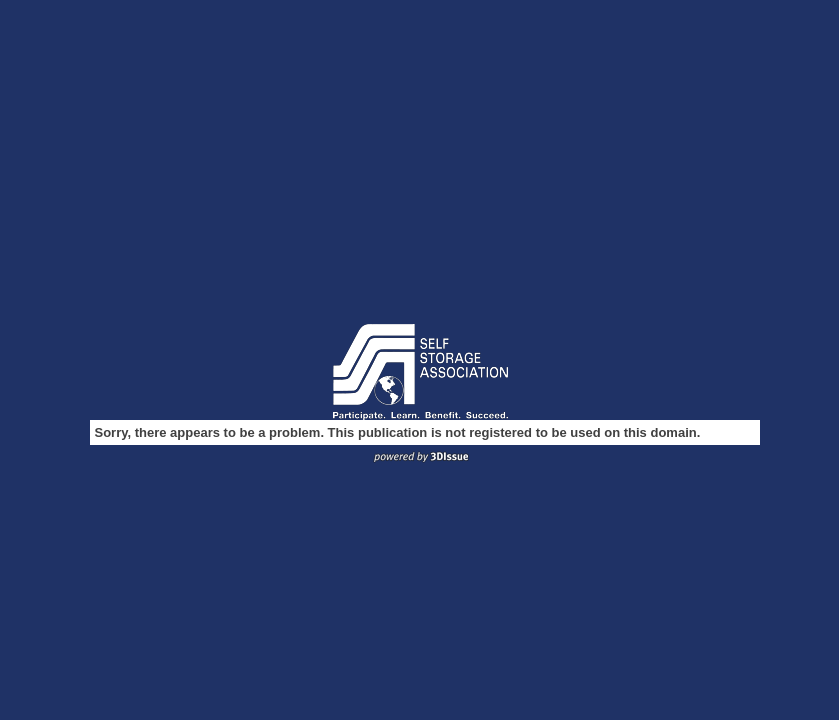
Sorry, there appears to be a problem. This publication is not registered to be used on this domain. (398, 432)
